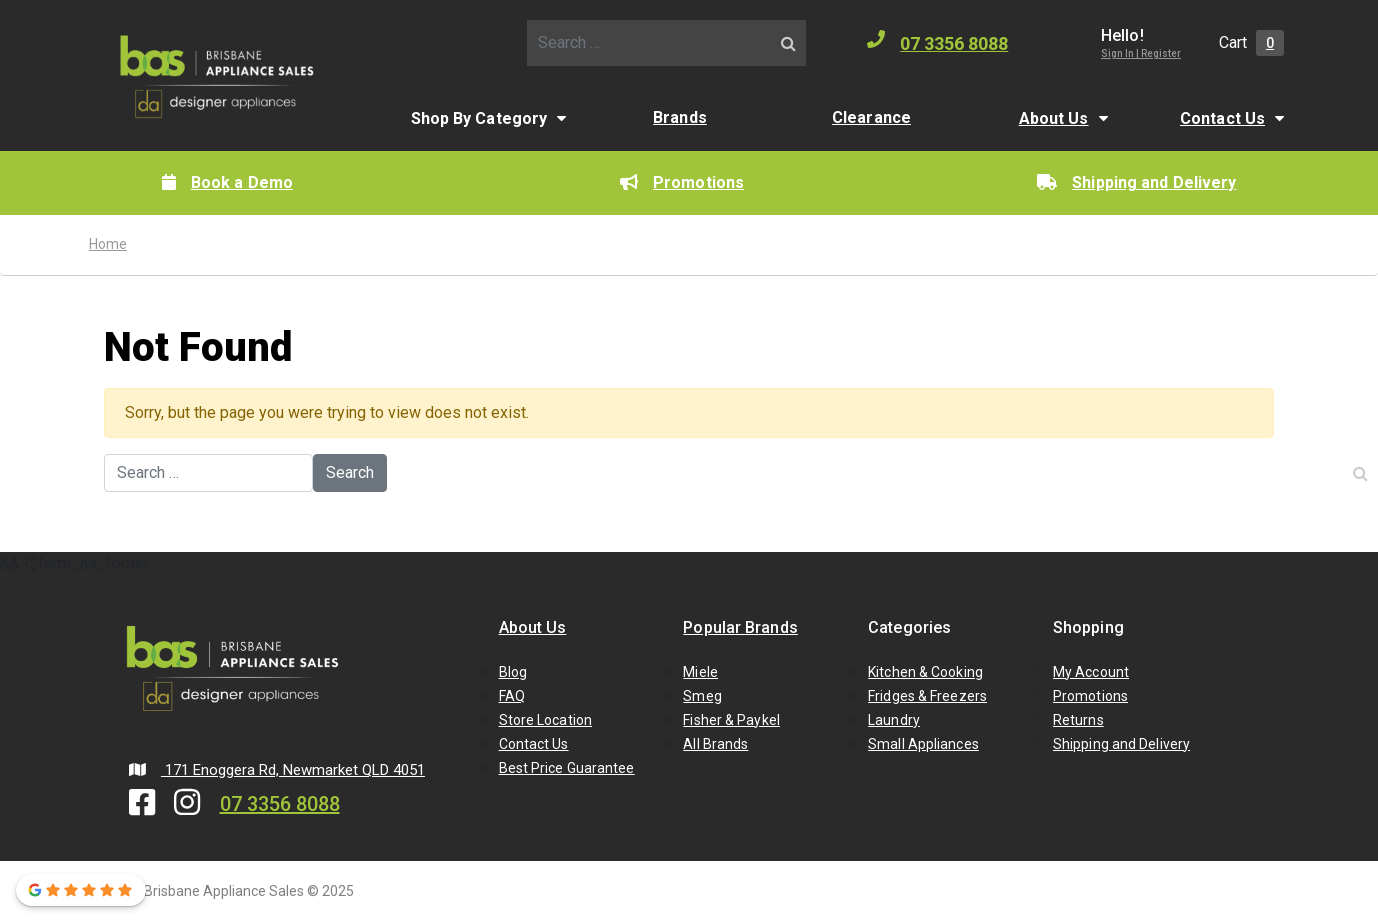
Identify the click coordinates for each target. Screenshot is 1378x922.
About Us (1054, 118)
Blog (513, 672)
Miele (700, 672)
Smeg (702, 696)
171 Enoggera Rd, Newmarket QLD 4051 (277, 770)
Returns (1078, 720)
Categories (909, 627)
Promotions (682, 182)
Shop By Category (479, 118)
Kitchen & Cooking (925, 672)
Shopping (1088, 627)
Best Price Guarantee (567, 768)
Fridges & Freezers (927, 696)
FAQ (512, 696)
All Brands (715, 744)
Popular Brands (740, 627)
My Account (1091, 672)
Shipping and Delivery (1136, 182)
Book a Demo (227, 182)
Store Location (545, 720)
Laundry (894, 720)
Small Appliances (923, 744)
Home (108, 244)
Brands (680, 117)
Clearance (871, 117)
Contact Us (1222, 118)
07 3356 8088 (937, 42)
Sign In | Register (1141, 53)
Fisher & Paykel (731, 720)
